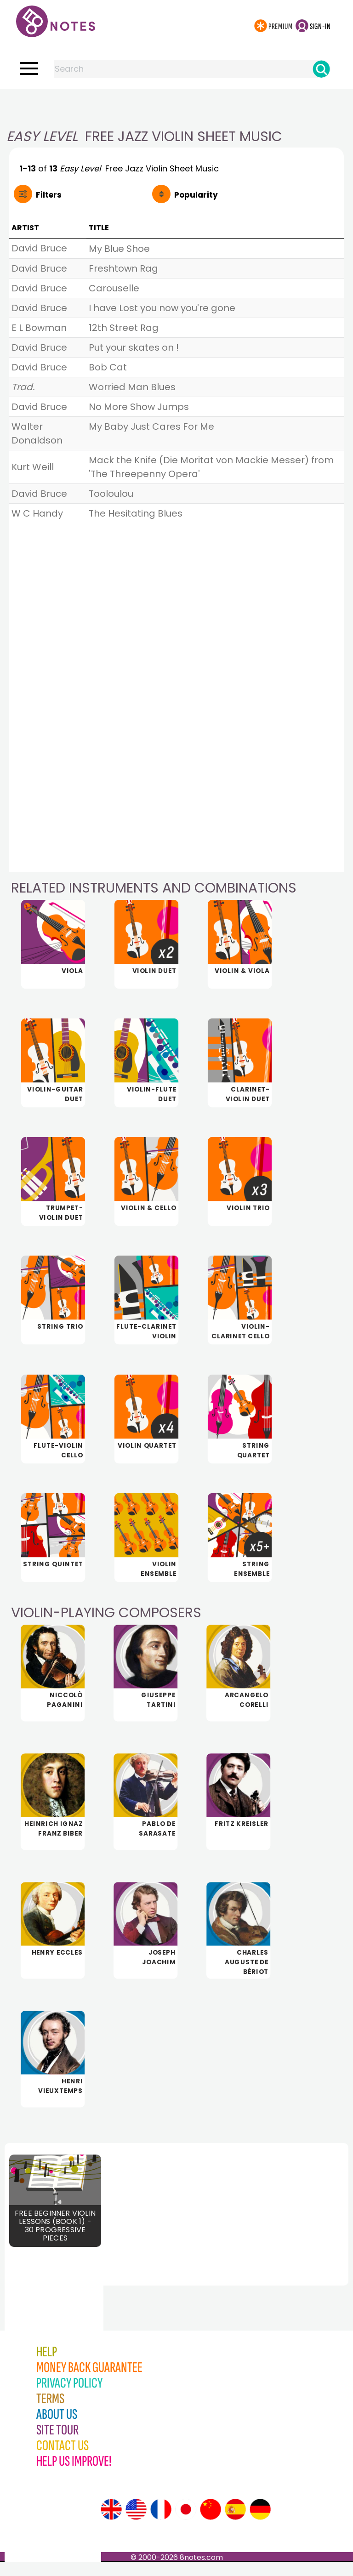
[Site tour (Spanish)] (235, 2523)
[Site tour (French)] (160, 2523)
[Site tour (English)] (111, 2523)
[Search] (321, 69)
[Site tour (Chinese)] (210, 2523)
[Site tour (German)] (260, 2523)
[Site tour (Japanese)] (185, 2523)
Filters (49, 194)
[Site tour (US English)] (136, 2523)
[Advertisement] (176, 107)
